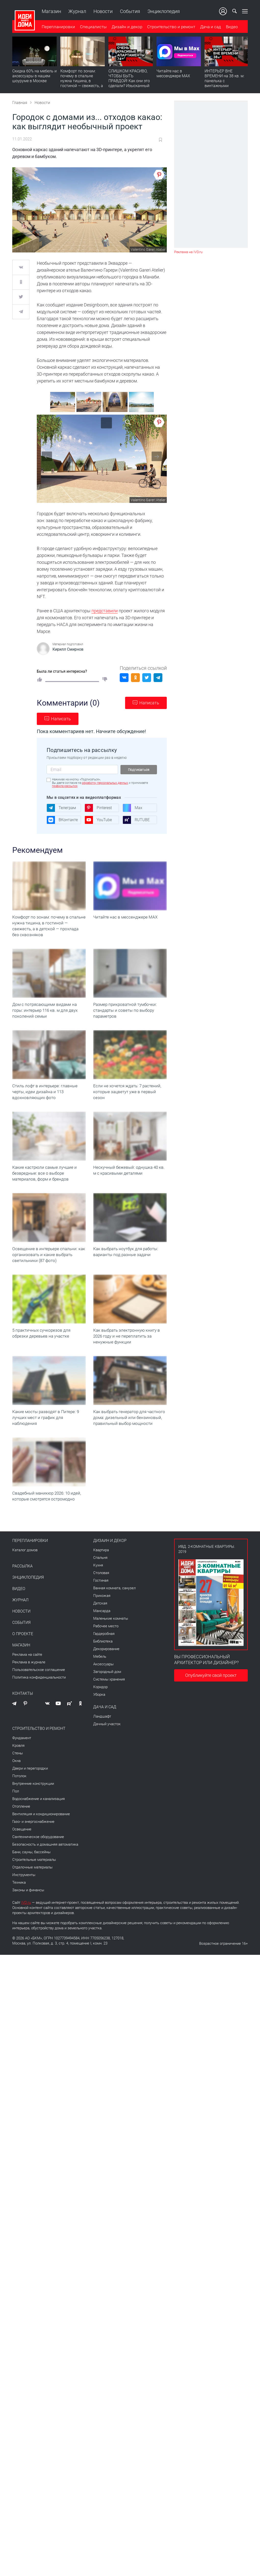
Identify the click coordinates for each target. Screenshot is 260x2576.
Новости (103, 11)
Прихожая (101, 2217)
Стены (17, 2374)
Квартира (101, 2171)
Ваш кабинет (223, 11)
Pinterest (98, 808)
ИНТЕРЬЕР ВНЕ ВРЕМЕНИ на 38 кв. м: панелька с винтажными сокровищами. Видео (224, 81)
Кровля (18, 2367)
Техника (19, 2503)
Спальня (100, 2179)
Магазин (51, 11)
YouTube (98, 820)
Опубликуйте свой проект (211, 2296)
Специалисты (93, 26)
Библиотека (103, 2262)
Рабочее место (105, 2247)
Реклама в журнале (28, 2283)
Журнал (77, 11)
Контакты (22, 2315)
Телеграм (61, 808)
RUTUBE (136, 820)
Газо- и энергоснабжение (33, 2443)
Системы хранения (109, 2300)
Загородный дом (107, 2293)
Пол (15, 2412)
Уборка (99, 2315)
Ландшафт (102, 2337)
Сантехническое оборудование (38, 2458)
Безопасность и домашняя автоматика (45, 2465)
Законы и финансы (28, 2511)
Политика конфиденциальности (39, 2298)
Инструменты (23, 2496)
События (130, 11)
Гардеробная (104, 2255)
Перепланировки (58, 26)
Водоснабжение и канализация (38, 2420)
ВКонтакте (62, 820)
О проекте (22, 2255)
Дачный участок (107, 2345)
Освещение (21, 2450)
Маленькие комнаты (110, 2239)
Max (132, 808)
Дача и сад (210, 26)
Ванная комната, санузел (114, 2209)
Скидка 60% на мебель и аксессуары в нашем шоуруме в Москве (34, 76)
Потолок (19, 2397)
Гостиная (100, 2201)
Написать (149, 702)
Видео (232, 26)
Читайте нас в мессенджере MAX (173, 73)
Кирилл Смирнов (67, 649)
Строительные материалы (34, 2481)
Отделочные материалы (32, 2488)
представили (104, 610)
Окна (16, 2382)
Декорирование (106, 2270)
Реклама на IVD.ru (188, 252)
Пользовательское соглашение (38, 2291)
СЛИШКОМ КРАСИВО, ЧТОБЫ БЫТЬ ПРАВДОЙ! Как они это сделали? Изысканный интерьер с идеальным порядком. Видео (129, 83)
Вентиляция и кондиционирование (41, 2435)
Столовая (101, 2194)
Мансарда (101, 2232)
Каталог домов (25, 2171)
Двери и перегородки (30, 2389)
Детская (100, 2224)
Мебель (99, 2277)
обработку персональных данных (105, 783)
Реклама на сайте (27, 2276)
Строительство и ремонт (171, 26)
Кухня (98, 2186)
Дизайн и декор (127, 26)
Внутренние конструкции (33, 2405)
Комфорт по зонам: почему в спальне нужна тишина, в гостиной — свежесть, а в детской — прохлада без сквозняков (81, 83)
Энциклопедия (163, 11)
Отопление (21, 2427)
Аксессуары (103, 2285)
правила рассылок (65, 786)
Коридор (100, 2308)
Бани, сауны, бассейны (31, 2473)
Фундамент (21, 2359)
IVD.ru (26, 2524)
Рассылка (22, 2187)
